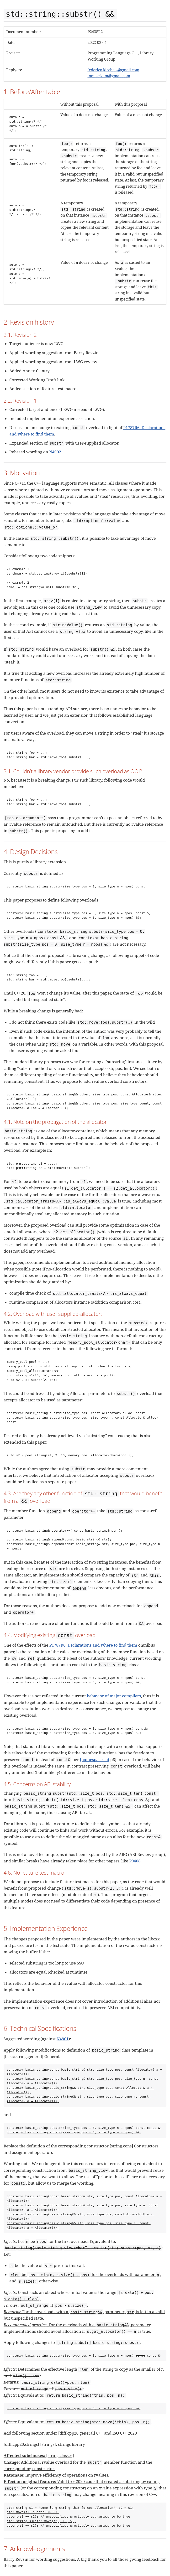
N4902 (55, 452)
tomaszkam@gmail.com (109, 75)
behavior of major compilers (114, 1696)
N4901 (63, 2039)
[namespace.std (94, 1759)
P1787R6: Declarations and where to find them (93, 1645)
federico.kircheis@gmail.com (113, 70)
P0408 (134, 1861)
